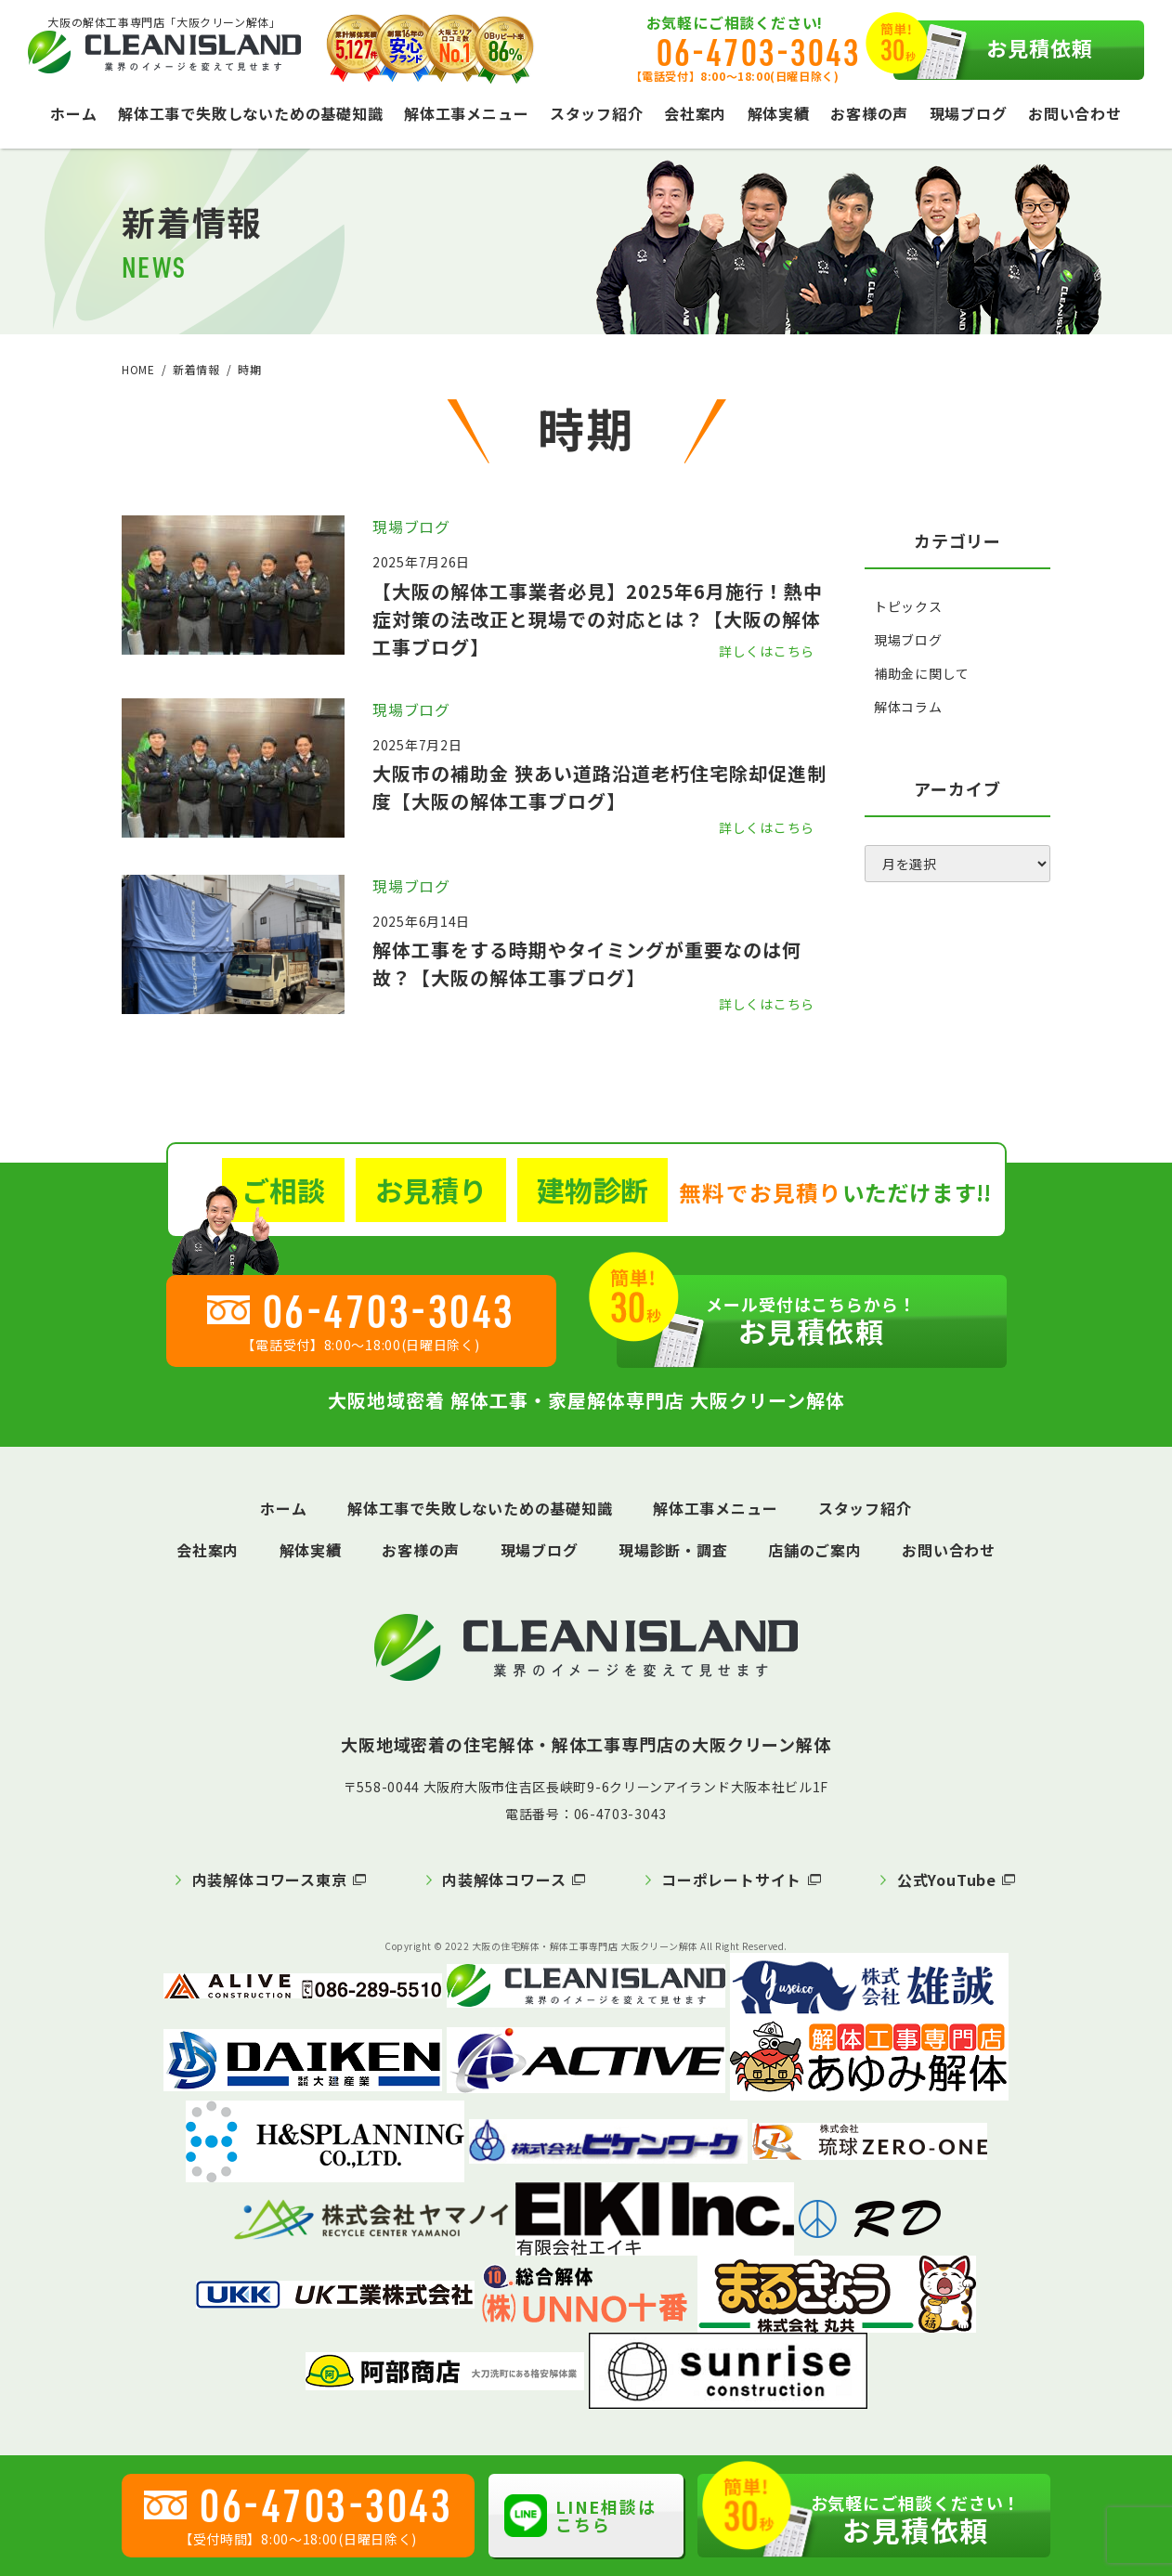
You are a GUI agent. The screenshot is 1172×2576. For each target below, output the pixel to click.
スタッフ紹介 (597, 113)
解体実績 (779, 113)
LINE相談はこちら (580, 2516)
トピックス (908, 606)
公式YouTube (946, 1879)
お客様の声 (869, 113)
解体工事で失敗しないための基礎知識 (251, 113)
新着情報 (196, 369)
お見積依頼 (993, 50)
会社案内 (695, 113)
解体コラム (908, 706)
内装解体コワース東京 (269, 1879)
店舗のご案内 (815, 1550)
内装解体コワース (504, 1879)
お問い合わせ (1075, 113)
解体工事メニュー (466, 113)
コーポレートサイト (731, 1879)
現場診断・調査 (673, 1550)
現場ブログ (969, 113)
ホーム (73, 113)
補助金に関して (922, 673)
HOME (138, 369)
